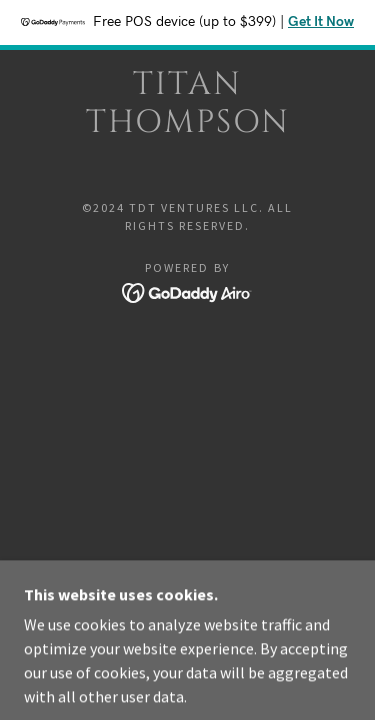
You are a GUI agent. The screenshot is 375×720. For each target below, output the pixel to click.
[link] (188, 104)
